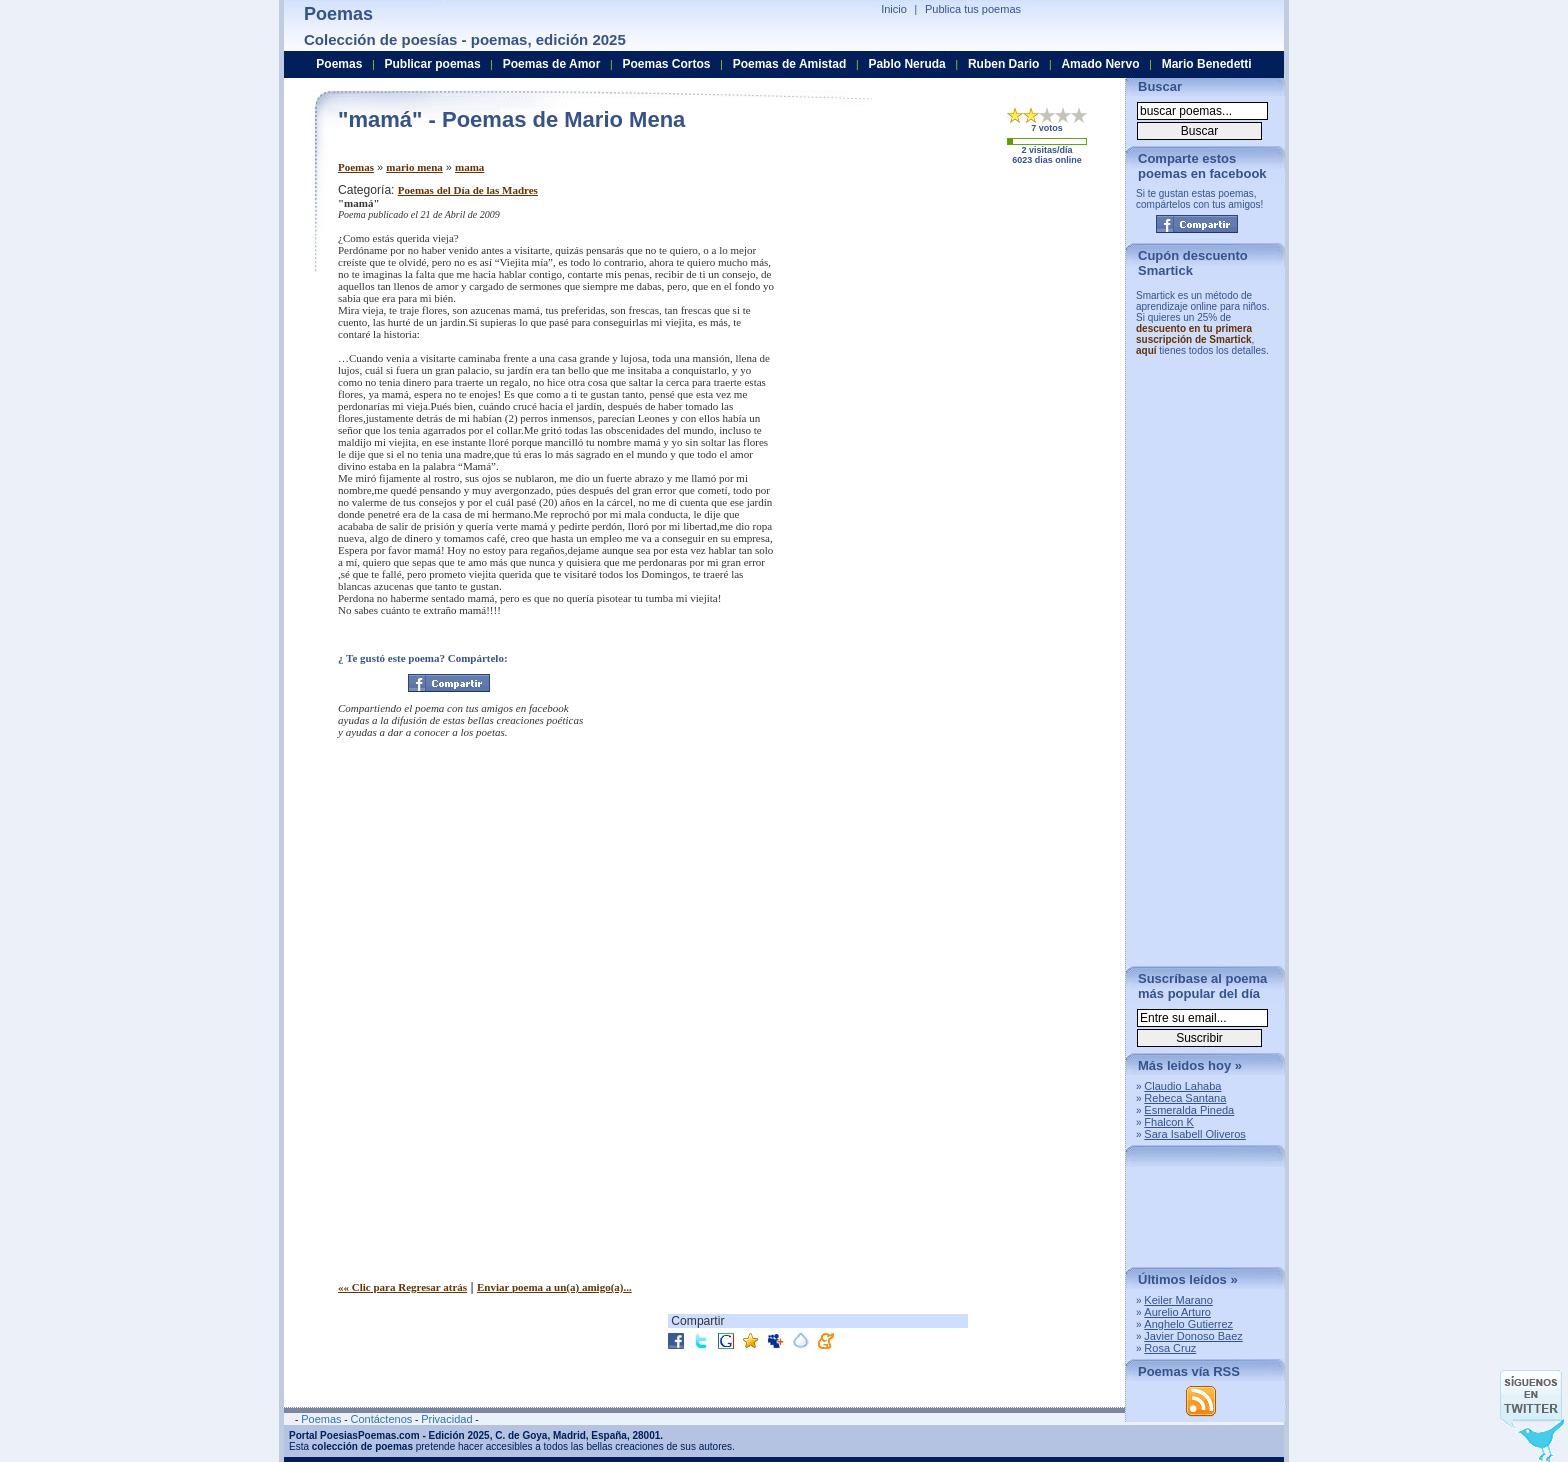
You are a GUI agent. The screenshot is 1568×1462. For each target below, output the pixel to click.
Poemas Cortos (666, 64)
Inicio (894, 9)
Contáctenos (381, 1419)
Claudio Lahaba (1182, 1086)
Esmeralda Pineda (1189, 1110)
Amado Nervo (1100, 64)
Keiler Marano (1178, 1300)
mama (469, 167)
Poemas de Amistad (790, 64)
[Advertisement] (943, 323)
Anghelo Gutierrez (1188, 1324)
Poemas (356, 167)
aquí (1146, 350)
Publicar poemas (433, 64)
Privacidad (446, 1419)
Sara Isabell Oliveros (1195, 1134)
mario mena (414, 167)
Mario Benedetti (1207, 64)
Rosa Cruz (1170, 1348)
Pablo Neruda (906, 64)
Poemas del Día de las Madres (468, 190)
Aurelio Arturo (1177, 1312)
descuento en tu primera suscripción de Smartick (1194, 334)
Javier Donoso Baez (1193, 1336)
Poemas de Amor (552, 64)
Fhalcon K (1169, 1122)
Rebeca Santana (1185, 1098)
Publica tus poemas (973, 9)
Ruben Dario (1003, 64)
